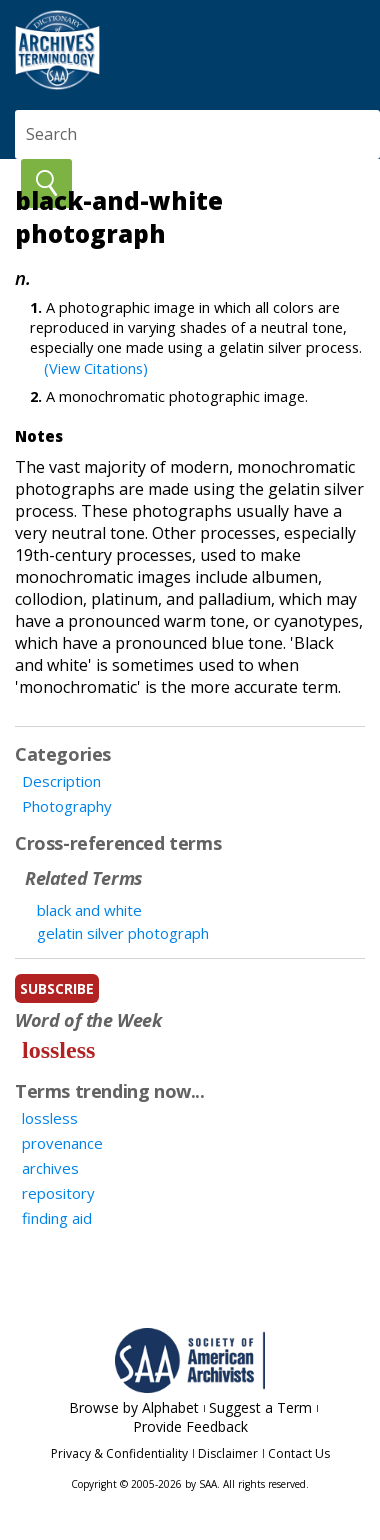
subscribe (57, 988)
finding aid (57, 1218)
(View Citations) (96, 368)
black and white (89, 910)
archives (50, 1168)
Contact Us (299, 1453)
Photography (67, 806)
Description (61, 781)
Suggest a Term (260, 1407)
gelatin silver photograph (123, 933)
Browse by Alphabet (134, 1407)
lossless (58, 1050)
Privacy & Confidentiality (119, 1453)
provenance (62, 1143)
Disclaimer (228, 1453)
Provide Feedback (190, 1426)
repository (58, 1193)
